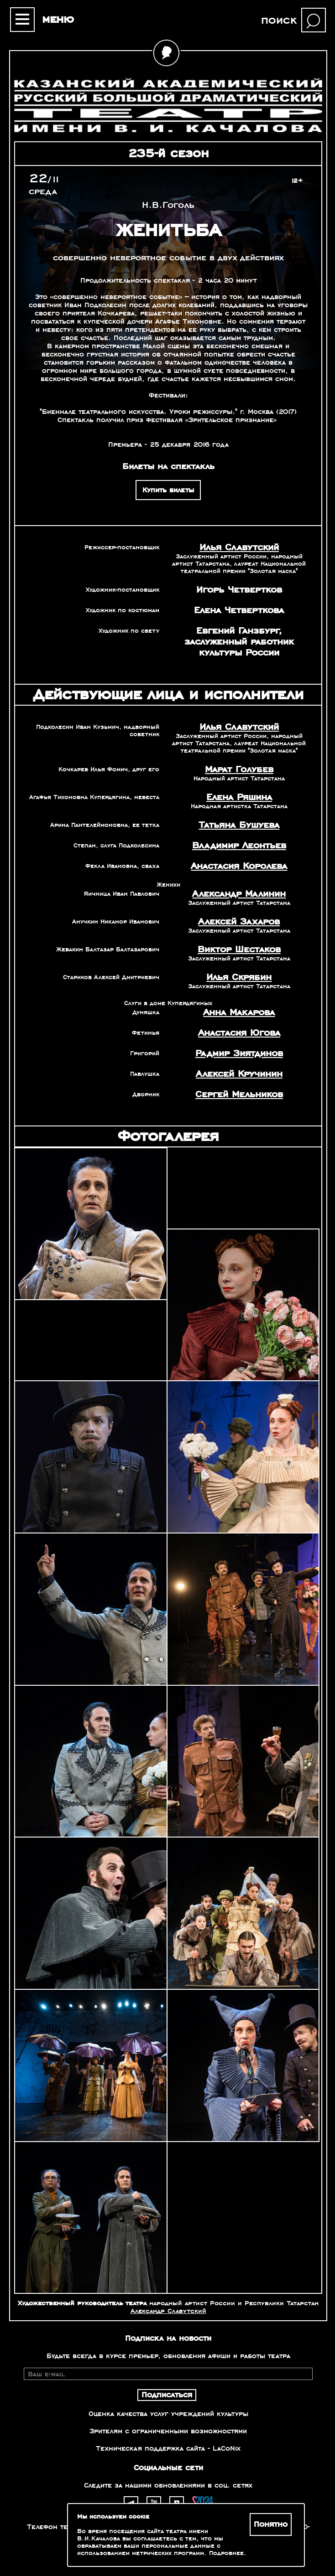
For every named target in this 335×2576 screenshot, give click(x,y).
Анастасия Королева (239, 866)
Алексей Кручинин (239, 1074)
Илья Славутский (239, 547)
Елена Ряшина (239, 797)
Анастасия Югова (239, 1032)
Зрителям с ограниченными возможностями (168, 2431)
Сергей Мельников (239, 1094)
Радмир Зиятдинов (239, 1053)
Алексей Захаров (239, 921)
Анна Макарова (239, 1012)
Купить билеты (168, 490)
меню (58, 19)
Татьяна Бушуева (239, 825)
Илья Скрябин (239, 977)
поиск (279, 20)
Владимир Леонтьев (239, 845)
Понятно (271, 2524)
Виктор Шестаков (239, 949)
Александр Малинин (239, 893)
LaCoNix (227, 2448)
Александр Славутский (168, 2311)
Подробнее (226, 2553)
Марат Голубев (239, 769)
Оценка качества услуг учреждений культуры (168, 2414)
